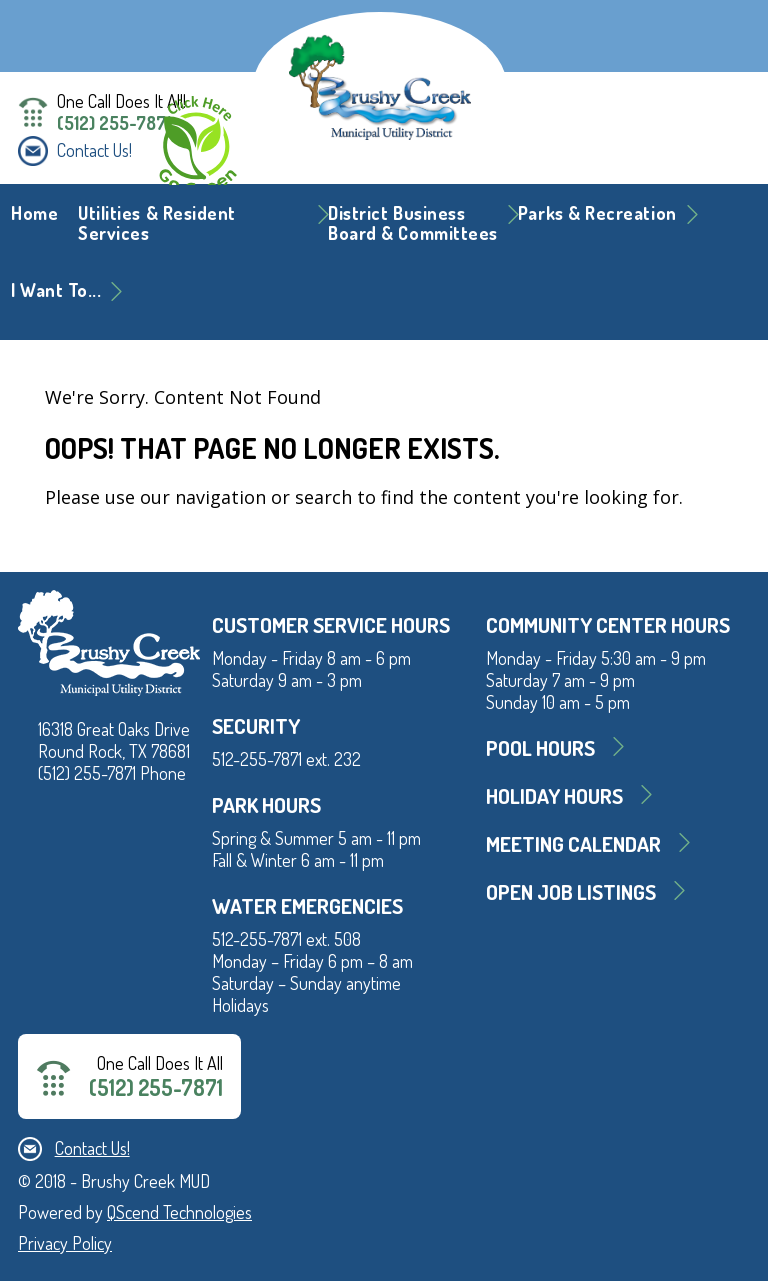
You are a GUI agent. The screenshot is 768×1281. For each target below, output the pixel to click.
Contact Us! (94, 150)
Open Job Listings (571, 891)
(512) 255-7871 (114, 123)
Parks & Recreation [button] (597, 213)
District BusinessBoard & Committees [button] (413, 223)
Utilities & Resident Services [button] (157, 223)
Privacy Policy (65, 1243)
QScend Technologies (179, 1212)
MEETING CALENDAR (573, 843)
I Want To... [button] (56, 290)
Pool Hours (540, 747)
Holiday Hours (554, 795)
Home (34, 213)
